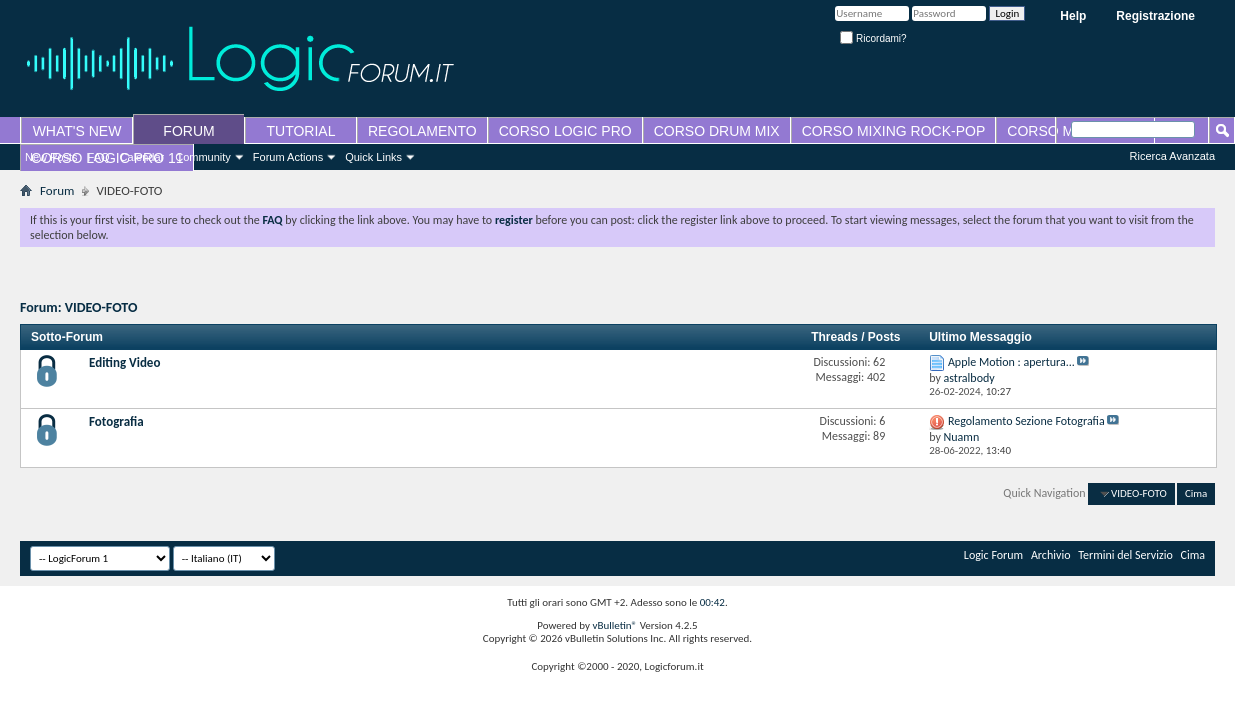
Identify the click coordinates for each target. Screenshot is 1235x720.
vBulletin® (614, 625)
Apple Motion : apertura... (1011, 362)
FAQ (99, 157)
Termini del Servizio (1125, 555)
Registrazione (1155, 16)
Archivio (1051, 555)
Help (1073, 16)
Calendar (142, 157)
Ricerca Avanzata (1172, 156)
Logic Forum (993, 555)
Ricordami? (873, 38)
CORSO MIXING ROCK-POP (894, 131)
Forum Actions (288, 157)
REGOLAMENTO (422, 131)
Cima (1196, 493)
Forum (57, 190)
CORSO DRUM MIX (717, 131)
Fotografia (116, 421)
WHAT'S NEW (77, 131)
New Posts (51, 157)
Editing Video (124, 362)
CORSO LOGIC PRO (565, 131)
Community (203, 157)
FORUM (188, 131)
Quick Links (373, 157)
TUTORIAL (301, 131)
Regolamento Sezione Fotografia (1026, 421)
